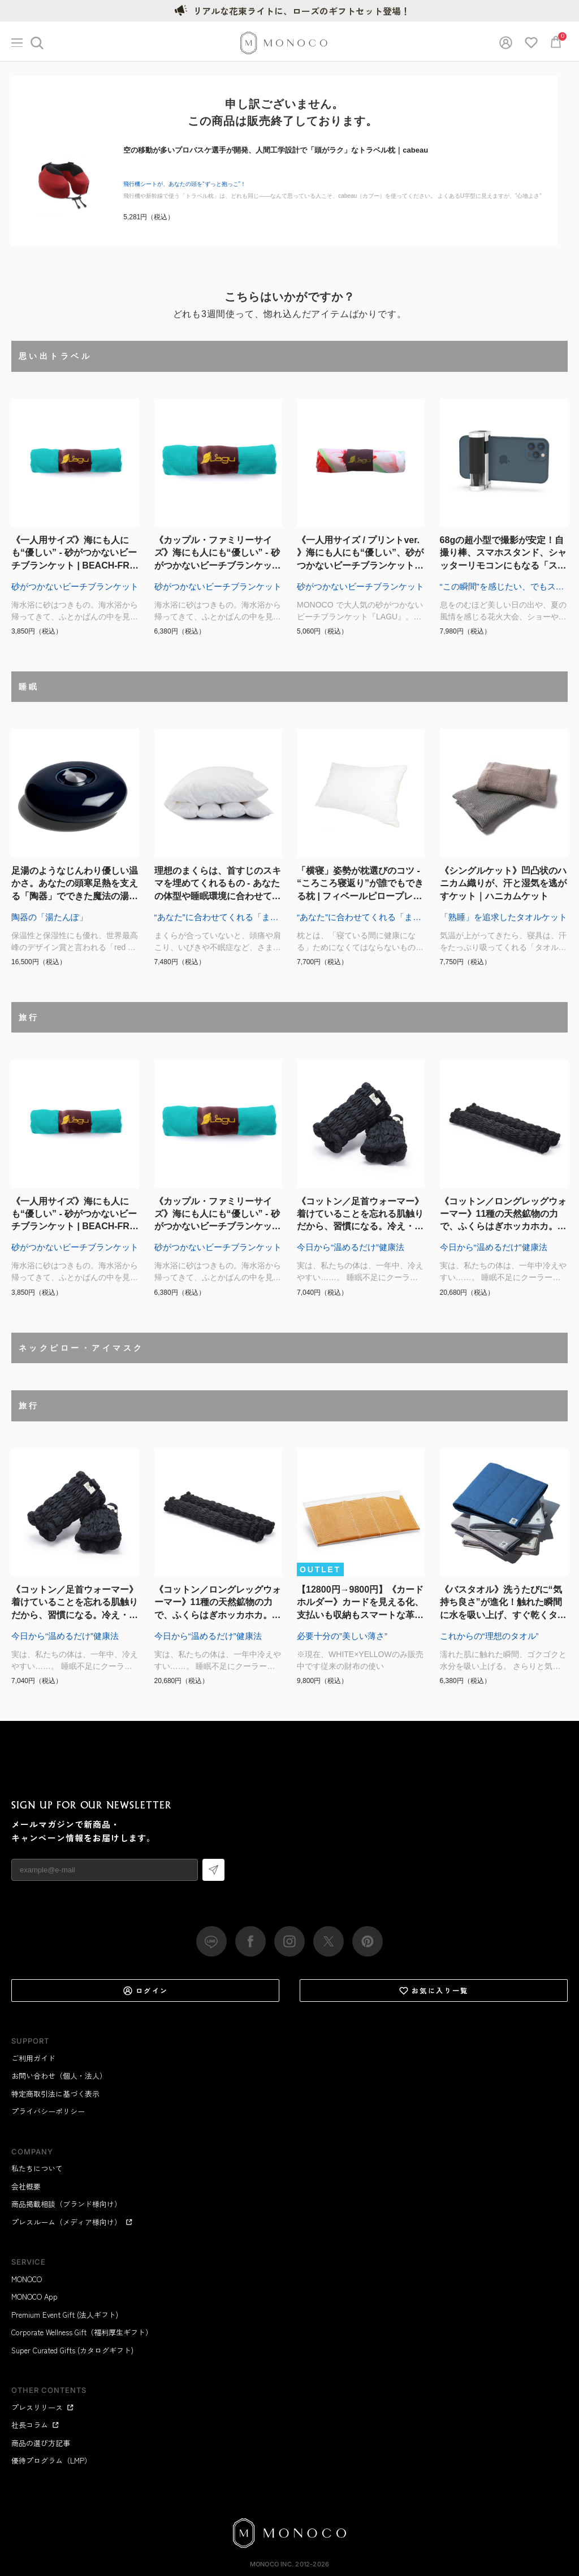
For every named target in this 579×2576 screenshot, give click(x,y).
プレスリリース (42, 2407)
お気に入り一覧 (434, 1990)
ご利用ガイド (33, 2058)
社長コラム (35, 2424)
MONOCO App (34, 2296)
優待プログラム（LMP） (51, 2460)
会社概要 (26, 2186)
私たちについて (37, 2168)
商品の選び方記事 (40, 2443)
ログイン (145, 1990)
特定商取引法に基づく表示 (55, 2093)
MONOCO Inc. (271, 2564)
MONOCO (26, 2279)
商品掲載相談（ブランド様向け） (66, 2203)
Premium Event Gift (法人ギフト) (64, 2314)
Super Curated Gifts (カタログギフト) (72, 2350)
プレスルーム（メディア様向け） (72, 2222)
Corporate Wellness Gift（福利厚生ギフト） (82, 2332)
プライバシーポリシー (48, 2111)
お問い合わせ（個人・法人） (59, 2075)
